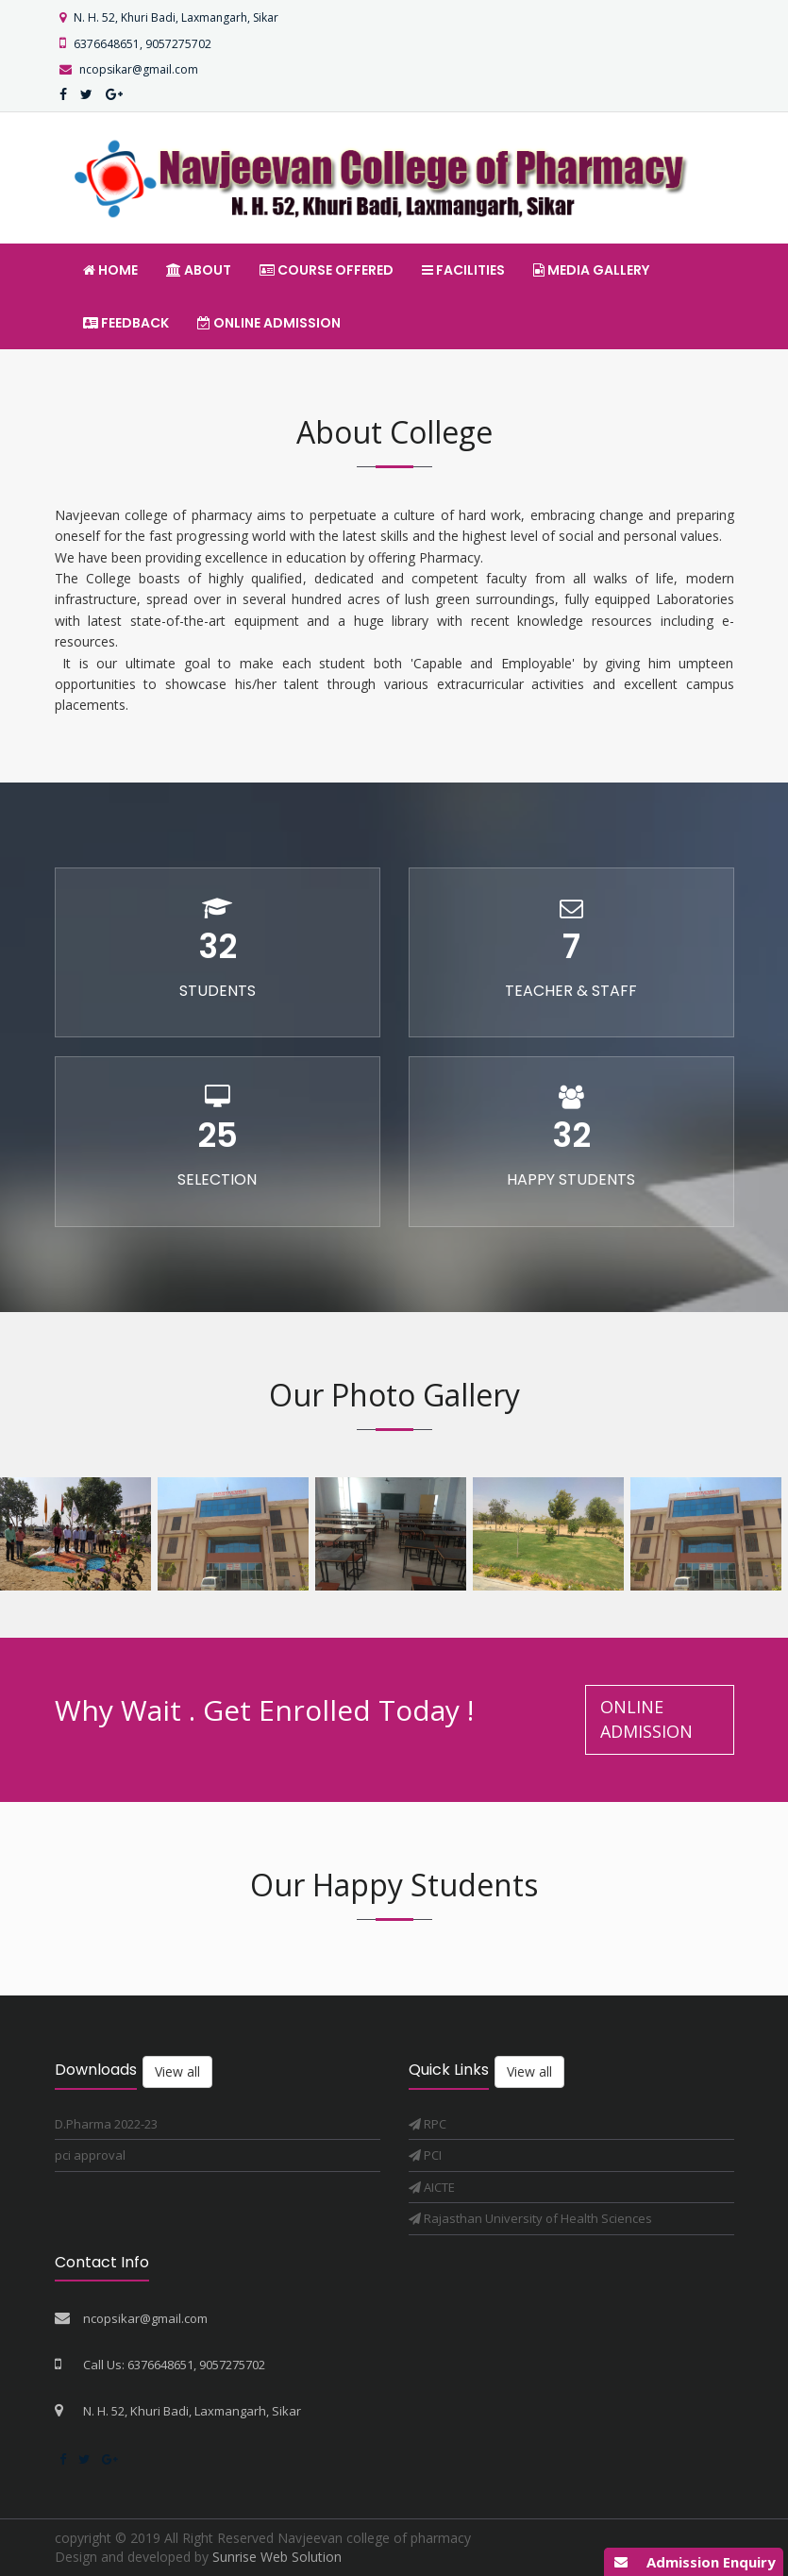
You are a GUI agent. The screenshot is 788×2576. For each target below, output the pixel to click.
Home (110, 270)
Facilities (463, 270)
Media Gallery (591, 270)
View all (177, 2071)
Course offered (327, 270)
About (198, 270)
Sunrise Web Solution (277, 2557)
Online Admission (269, 322)
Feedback (126, 322)
